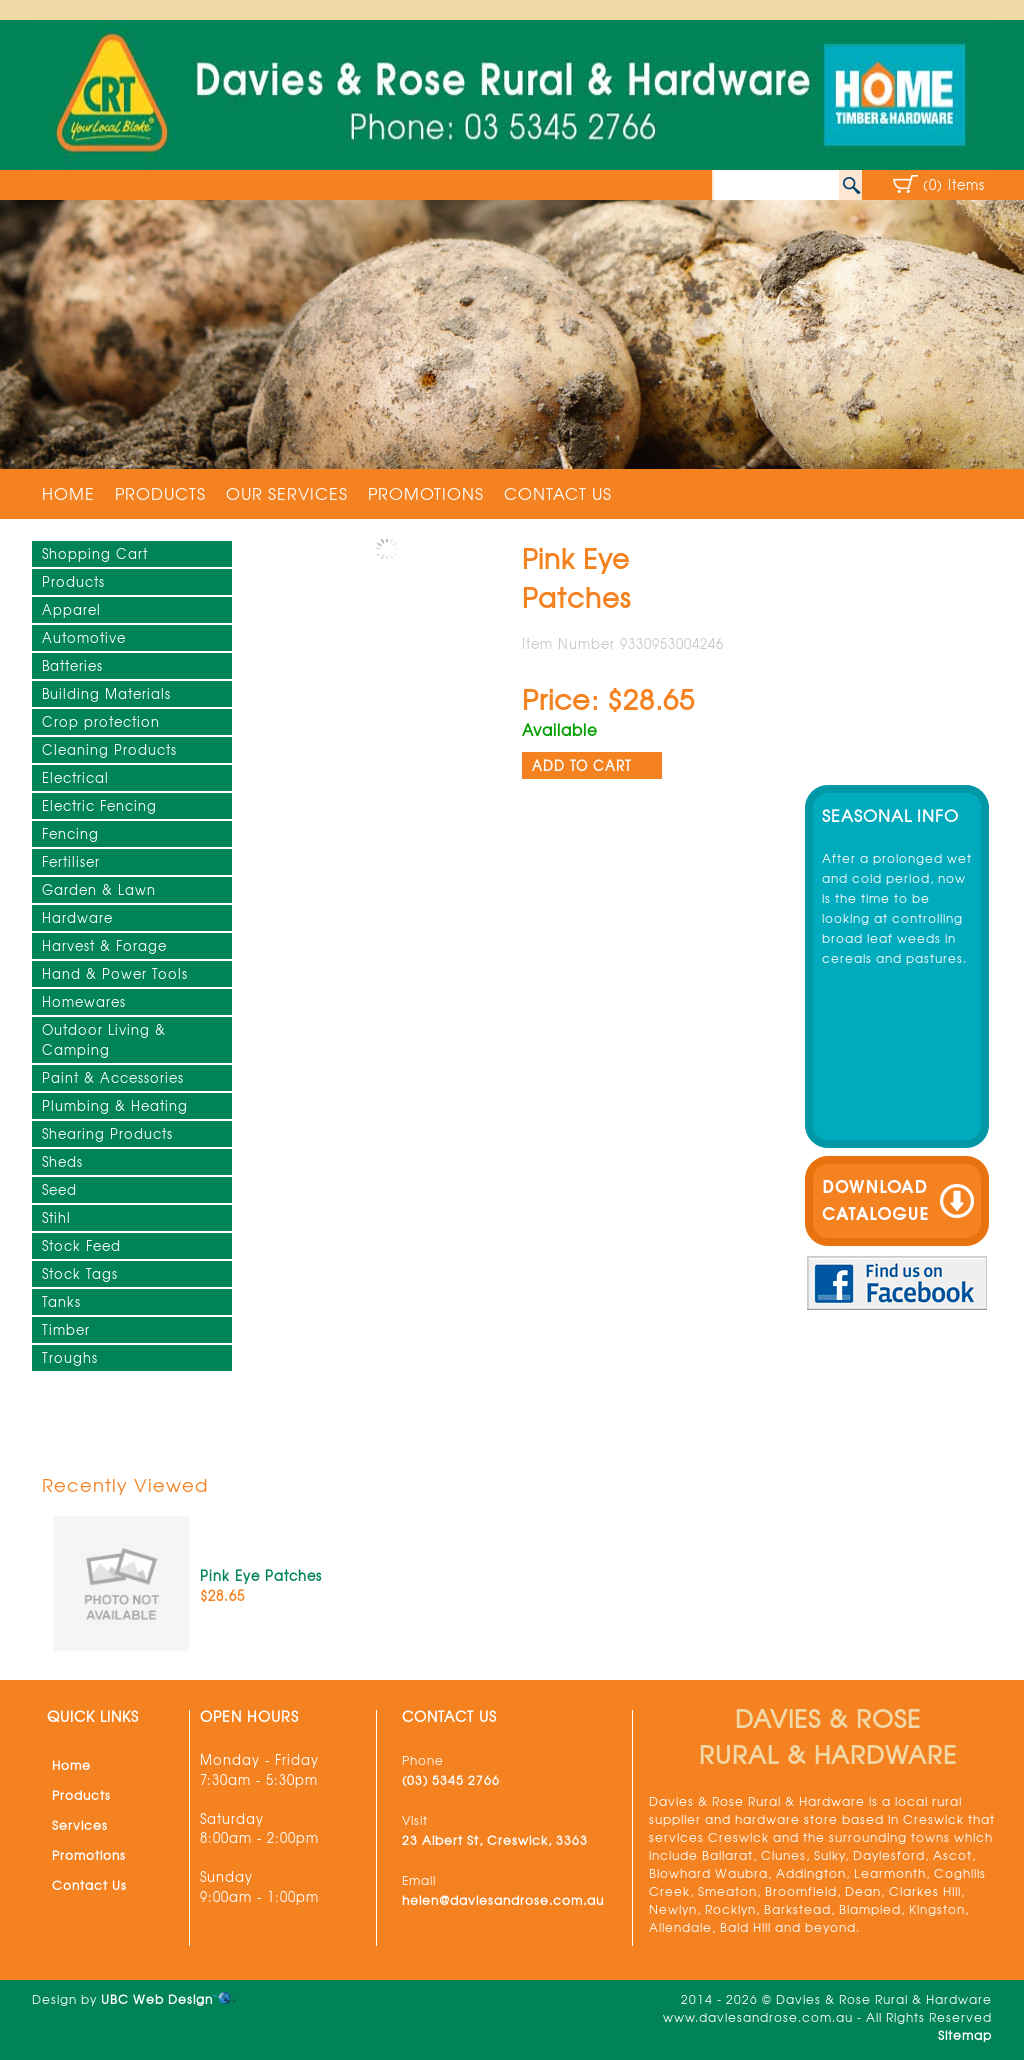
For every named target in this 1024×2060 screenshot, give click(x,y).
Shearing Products (107, 1133)
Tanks (61, 1301)
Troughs (70, 1357)
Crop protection (101, 721)
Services (80, 1825)
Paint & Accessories (113, 1077)
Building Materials (106, 693)
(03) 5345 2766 (451, 1780)
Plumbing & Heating (115, 1105)
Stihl (56, 1217)
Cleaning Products (109, 749)
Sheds (62, 1161)
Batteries (72, 665)
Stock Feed (81, 1245)
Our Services (287, 493)
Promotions (426, 493)
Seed (59, 1189)
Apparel (71, 609)
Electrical (75, 777)
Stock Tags (80, 1273)
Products (160, 493)
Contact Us (558, 493)
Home (68, 493)
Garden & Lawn (99, 889)
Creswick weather (896, 747)
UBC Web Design (157, 1999)
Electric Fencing (99, 805)
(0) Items (954, 184)
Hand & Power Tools (115, 973)
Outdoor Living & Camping (104, 1039)
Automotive (84, 637)
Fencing (70, 833)
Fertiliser (71, 861)
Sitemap (965, 2035)
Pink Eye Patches (261, 1575)
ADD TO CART (582, 765)
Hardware (77, 917)
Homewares (84, 1001)
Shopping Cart (95, 553)
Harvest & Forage (104, 945)
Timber (66, 1329)
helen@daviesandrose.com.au (503, 1900)
